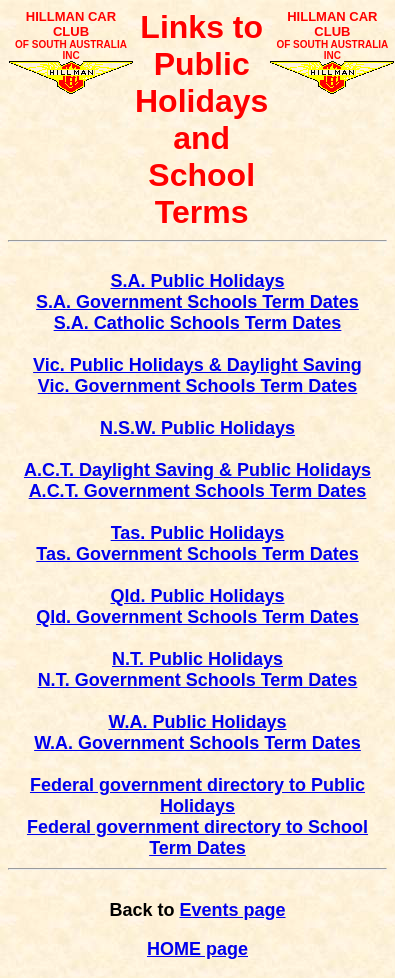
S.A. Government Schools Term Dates (197, 302)
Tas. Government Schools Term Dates (197, 554)
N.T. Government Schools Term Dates (198, 680)
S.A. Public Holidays (197, 281)
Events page (232, 910)
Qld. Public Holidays (197, 596)
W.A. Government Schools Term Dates (197, 743)
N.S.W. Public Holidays (197, 428)
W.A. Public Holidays (197, 722)
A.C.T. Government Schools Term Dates (198, 491)
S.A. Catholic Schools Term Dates (198, 323)
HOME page (197, 949)
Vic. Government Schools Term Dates (197, 386)
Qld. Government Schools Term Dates (197, 617)
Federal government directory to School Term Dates (197, 837)
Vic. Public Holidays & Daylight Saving (197, 365)
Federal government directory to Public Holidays (197, 795)
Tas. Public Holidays (198, 533)
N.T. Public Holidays (197, 659)
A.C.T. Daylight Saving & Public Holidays (197, 470)
